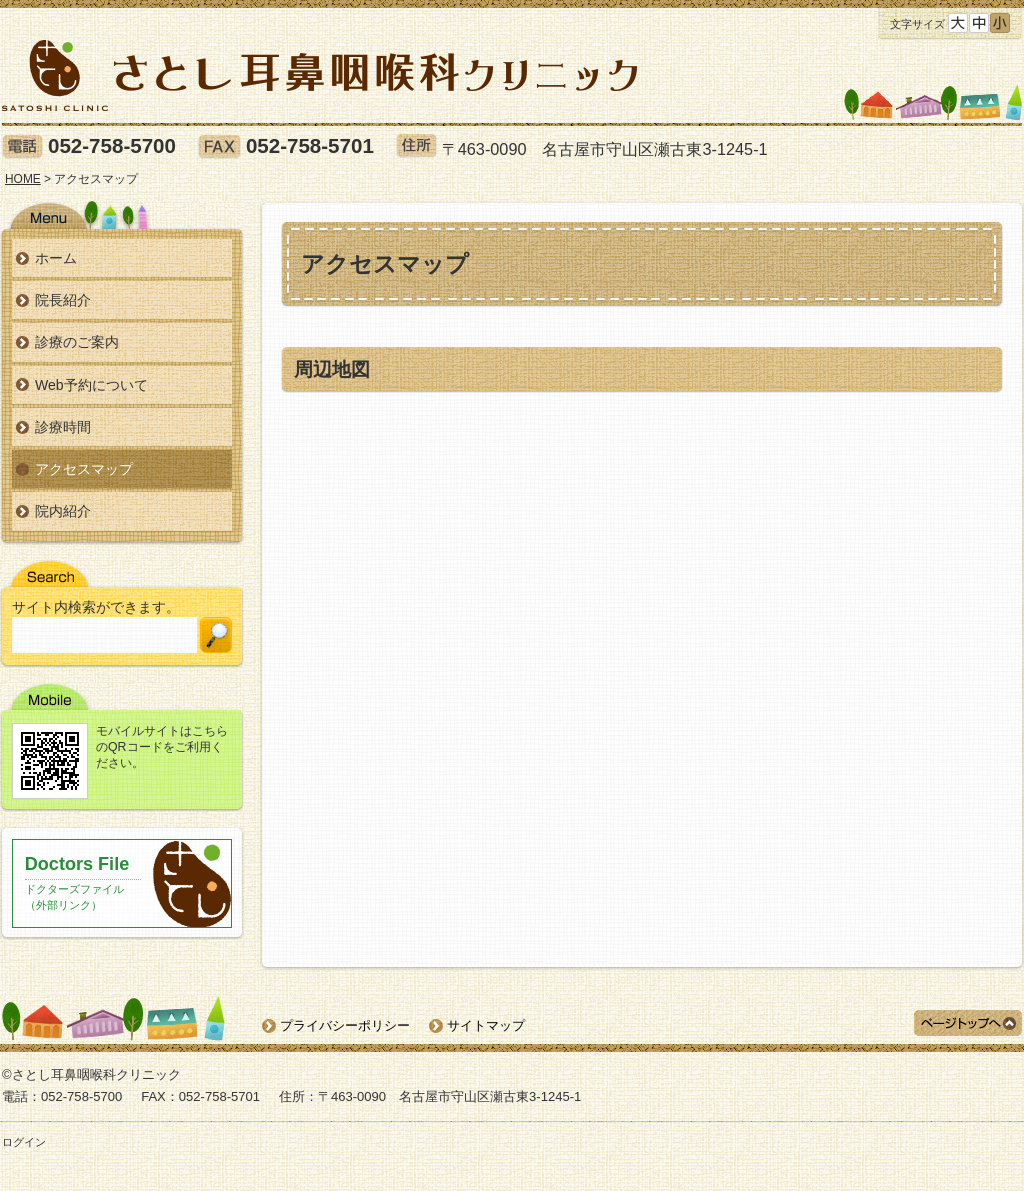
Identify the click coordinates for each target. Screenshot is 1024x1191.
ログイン (24, 1142)
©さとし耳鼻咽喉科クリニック (91, 1074)
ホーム (56, 258)
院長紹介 (63, 300)
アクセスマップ (84, 469)
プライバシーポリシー (345, 1025)
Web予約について (91, 385)
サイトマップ (486, 1025)
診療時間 (63, 427)
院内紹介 (63, 511)
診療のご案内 (77, 342)
